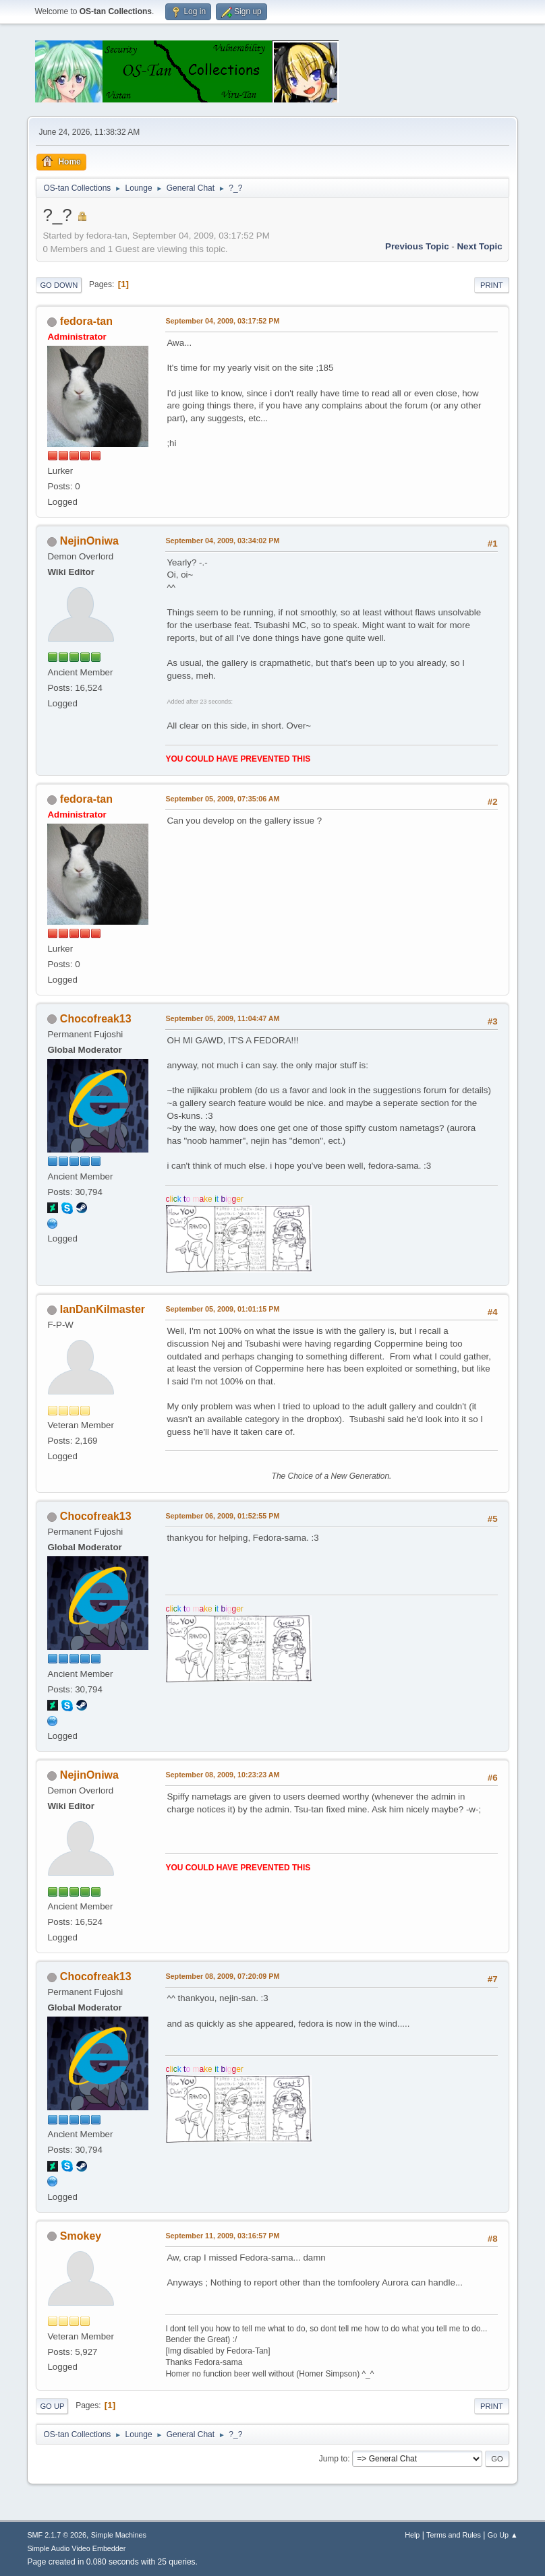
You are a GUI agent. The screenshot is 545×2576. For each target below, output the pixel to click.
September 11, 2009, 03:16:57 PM (222, 2236)
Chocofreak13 (96, 1018)
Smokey (80, 2236)
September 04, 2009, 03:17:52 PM (222, 321)
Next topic (479, 246)
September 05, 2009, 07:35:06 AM (222, 799)
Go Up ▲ (503, 2535)
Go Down (59, 285)
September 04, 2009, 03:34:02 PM (222, 540)
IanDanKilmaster (102, 1309)
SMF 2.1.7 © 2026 (56, 2535)
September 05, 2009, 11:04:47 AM (222, 1018)
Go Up (52, 2406)
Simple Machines (118, 2535)
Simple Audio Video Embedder (76, 2548)
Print (491, 285)
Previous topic (417, 246)
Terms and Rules (453, 2535)
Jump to (333, 2458)
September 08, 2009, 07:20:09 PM (222, 1976)
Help (412, 2535)
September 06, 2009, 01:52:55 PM (222, 1516)
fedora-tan (86, 321)
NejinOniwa (89, 541)
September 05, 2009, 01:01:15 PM (222, 1309)
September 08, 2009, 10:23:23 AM (222, 1775)
